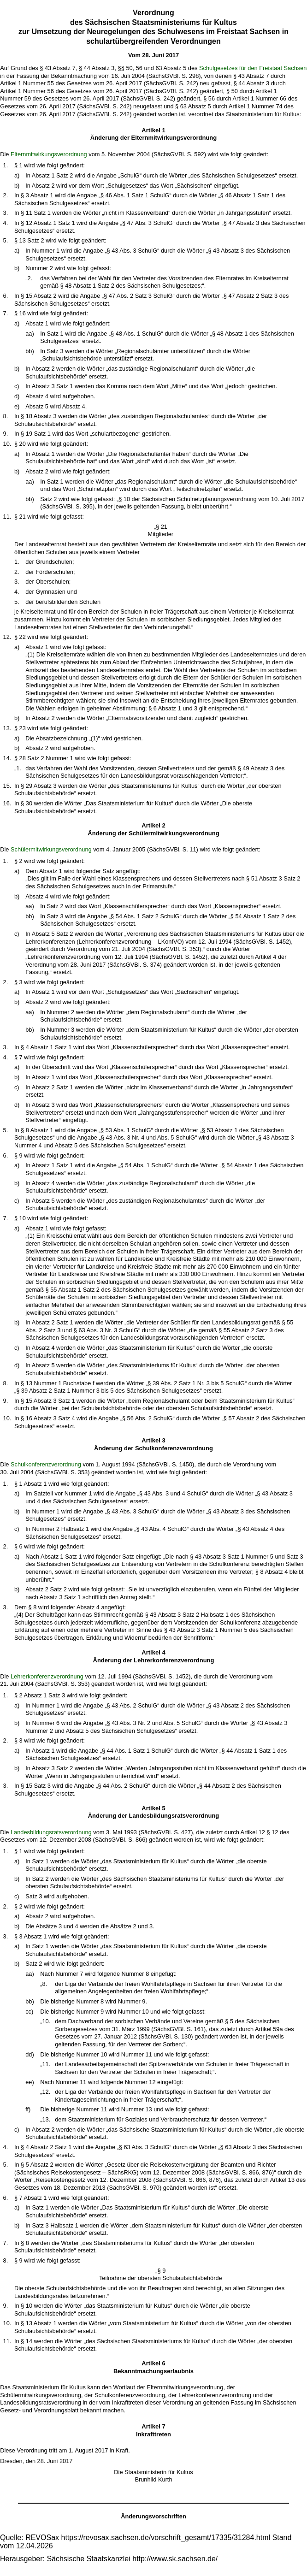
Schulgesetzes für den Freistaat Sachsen (253, 68)
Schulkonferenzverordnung (46, 1464)
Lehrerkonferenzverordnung (47, 1676)
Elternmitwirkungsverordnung (49, 154)
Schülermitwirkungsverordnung (51, 849)
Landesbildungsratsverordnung (51, 1832)
